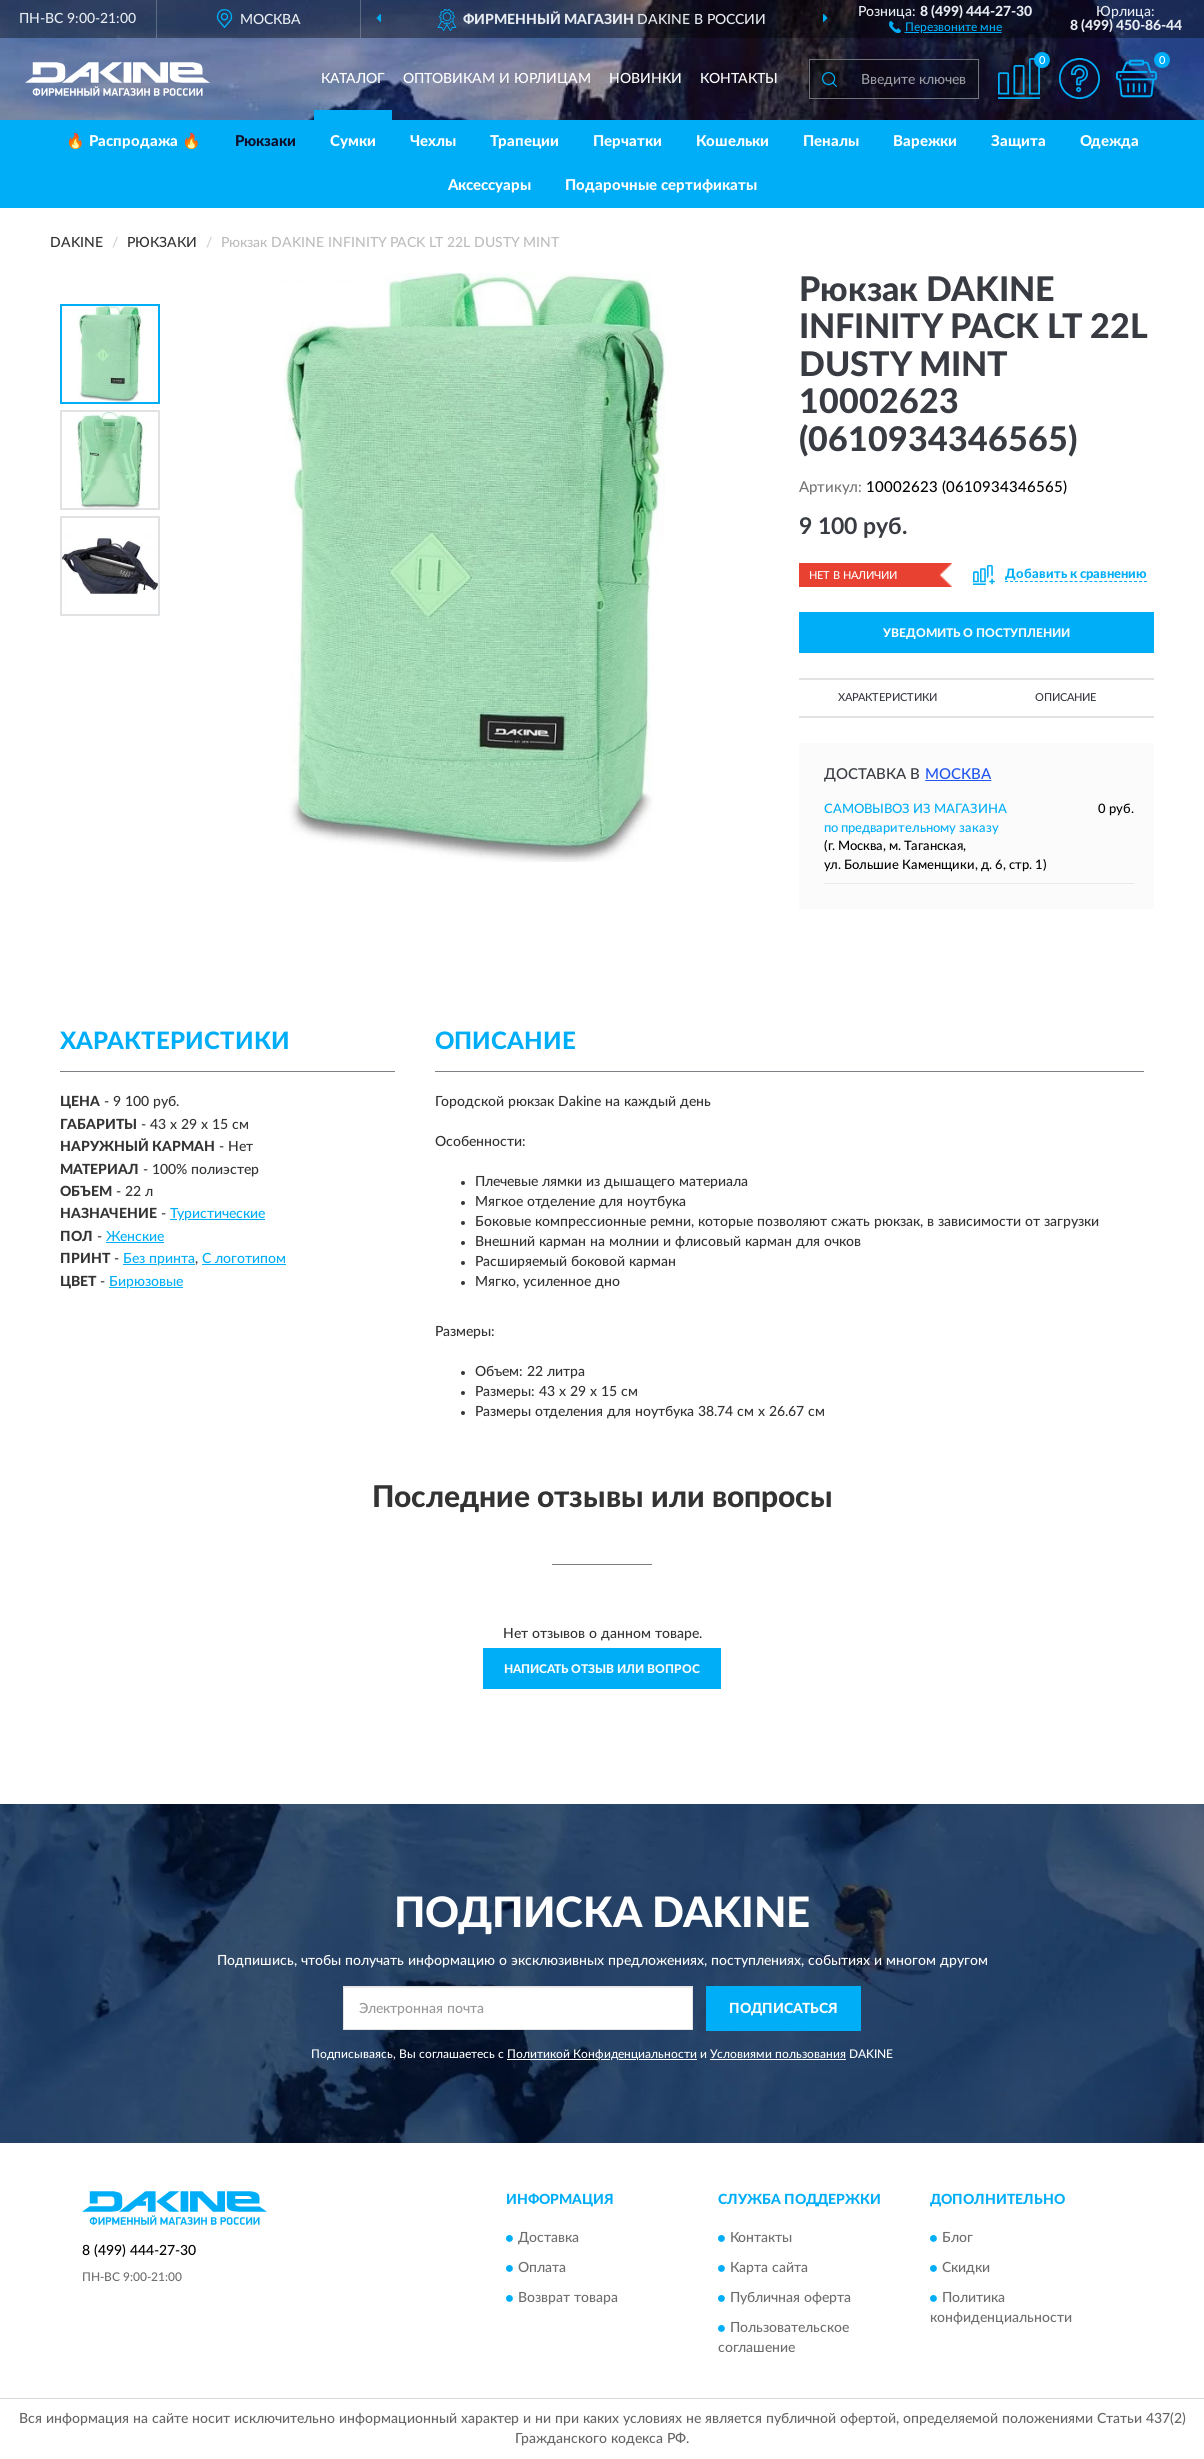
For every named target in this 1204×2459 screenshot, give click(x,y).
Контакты (739, 79)
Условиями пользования (778, 2054)
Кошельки (732, 141)
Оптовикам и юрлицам (497, 79)
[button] (945, 26)
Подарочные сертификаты (661, 185)
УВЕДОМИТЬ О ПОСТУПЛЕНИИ (976, 633)
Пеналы (831, 141)
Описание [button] (1065, 697)
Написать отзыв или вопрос (602, 1669)
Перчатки (627, 141)
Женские (135, 1237)
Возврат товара (568, 2299)
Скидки (966, 2269)
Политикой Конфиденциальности (602, 2054)
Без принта (159, 1259)
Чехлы (433, 141)
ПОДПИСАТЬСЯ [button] (783, 2009)
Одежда (1109, 141)
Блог (957, 2239)
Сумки (353, 141)
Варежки (925, 141)
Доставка (548, 2239)
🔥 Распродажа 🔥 (133, 141)
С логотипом (244, 1259)
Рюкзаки (265, 141)
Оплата (542, 2269)
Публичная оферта (790, 2299)
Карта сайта (769, 2269)
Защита (1018, 141)
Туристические (217, 1214)
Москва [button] (958, 774)
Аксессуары (489, 185)
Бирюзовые (146, 1282)
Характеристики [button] (887, 697)
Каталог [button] (353, 79)
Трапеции (524, 141)
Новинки (645, 79)
